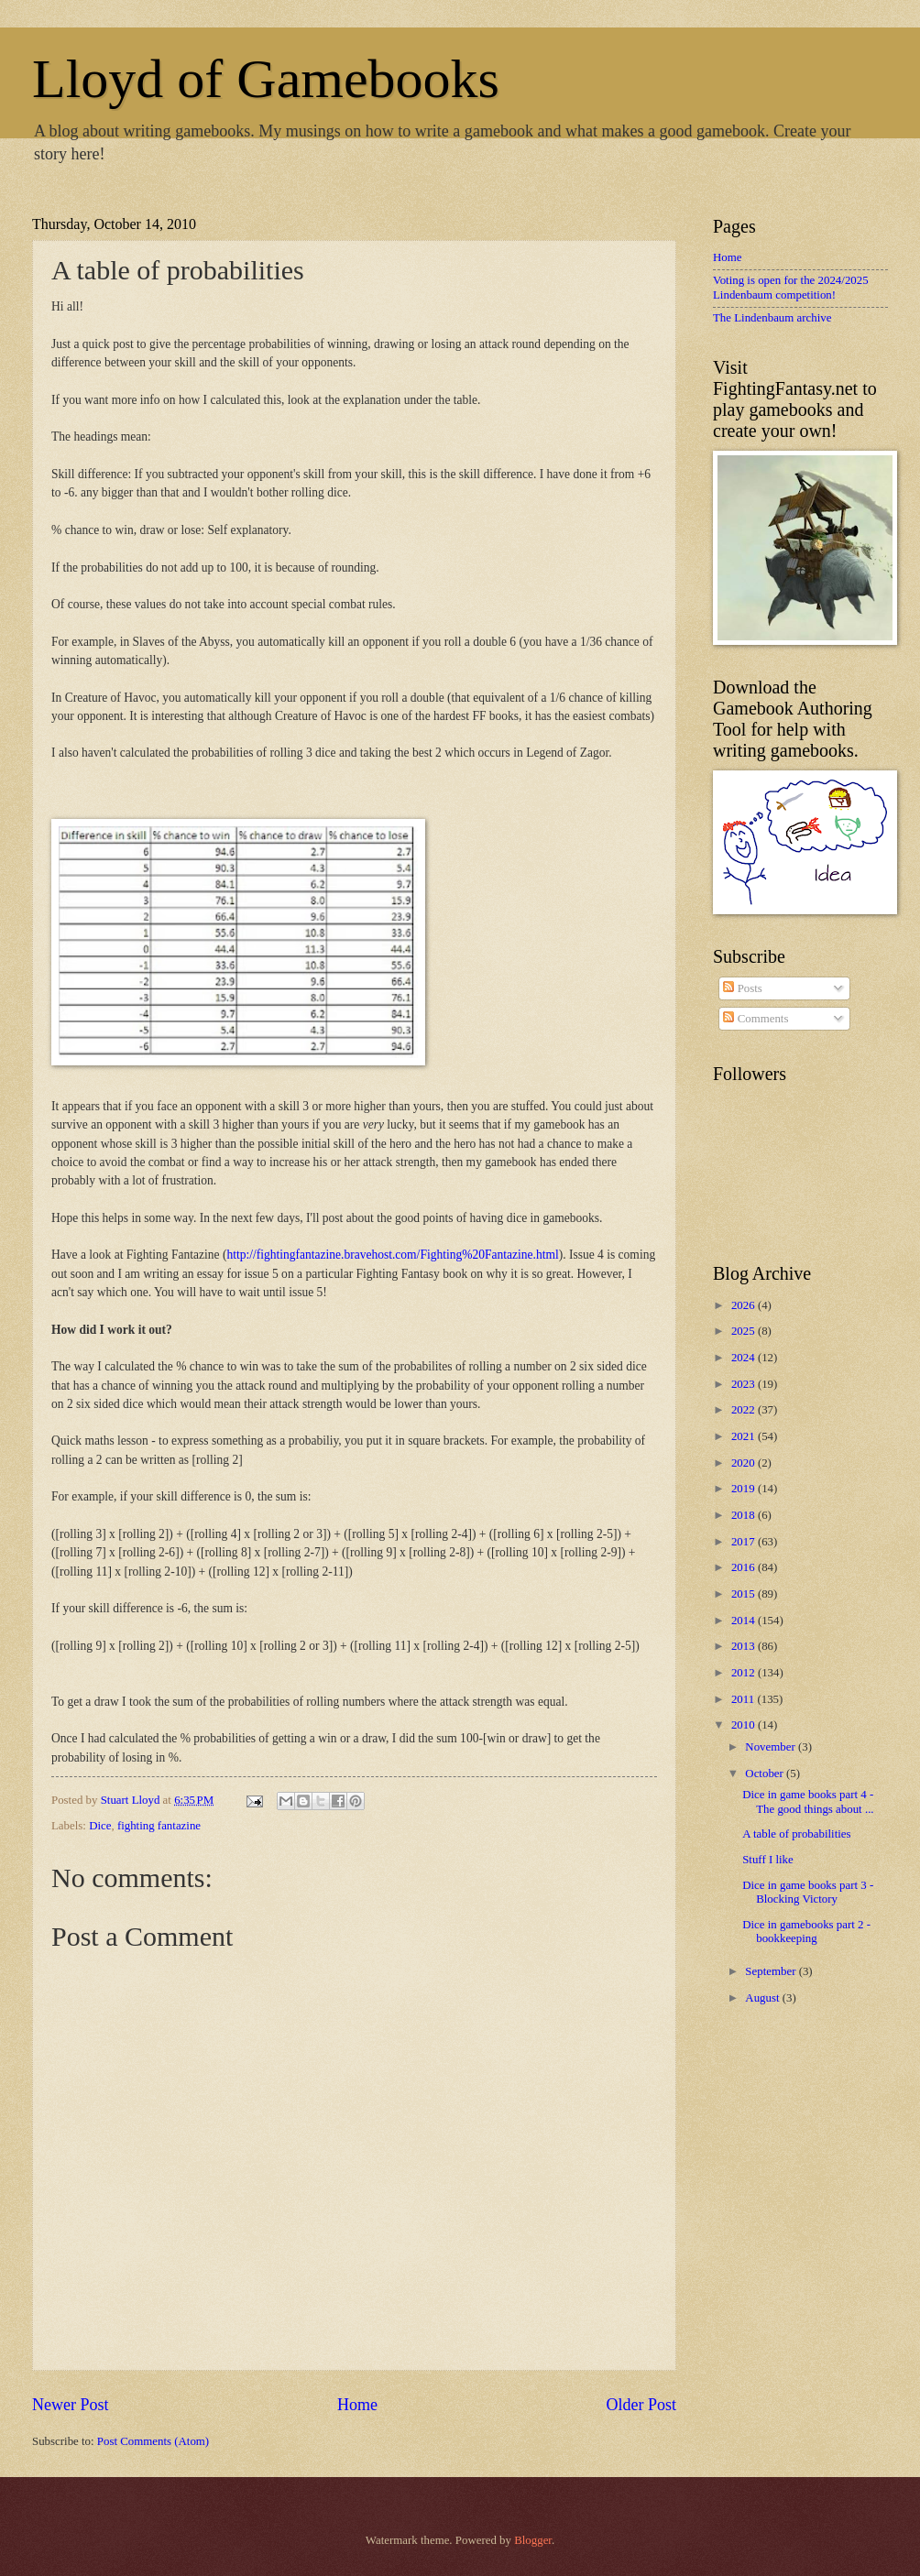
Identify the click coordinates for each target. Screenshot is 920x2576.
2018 (744, 1515)
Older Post (641, 2405)
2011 (744, 1699)
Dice (100, 1825)
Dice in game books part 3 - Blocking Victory (807, 1892)
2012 (744, 1672)
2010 (744, 1725)
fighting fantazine (159, 1825)
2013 (744, 1646)
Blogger (533, 2540)
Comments (755, 1018)
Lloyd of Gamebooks (265, 79)
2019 (744, 1488)
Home (357, 2405)
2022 (744, 1409)
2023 (744, 1384)
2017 (744, 1541)
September (771, 1971)
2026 (744, 1305)
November (771, 1747)
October (765, 1773)
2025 (744, 1331)
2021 (744, 1436)
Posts (742, 988)
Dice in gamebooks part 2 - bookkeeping (806, 1931)
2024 (744, 1357)
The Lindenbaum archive (772, 317)
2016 (744, 1567)
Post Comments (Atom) (153, 2441)
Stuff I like (768, 1859)
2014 (744, 1620)
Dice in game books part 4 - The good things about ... (807, 1801)
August (763, 1998)
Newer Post (70, 2405)
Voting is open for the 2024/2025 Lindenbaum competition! (791, 287)
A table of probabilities (796, 1834)
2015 (744, 1594)
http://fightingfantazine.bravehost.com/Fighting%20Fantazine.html (392, 1254)
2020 (744, 1463)
